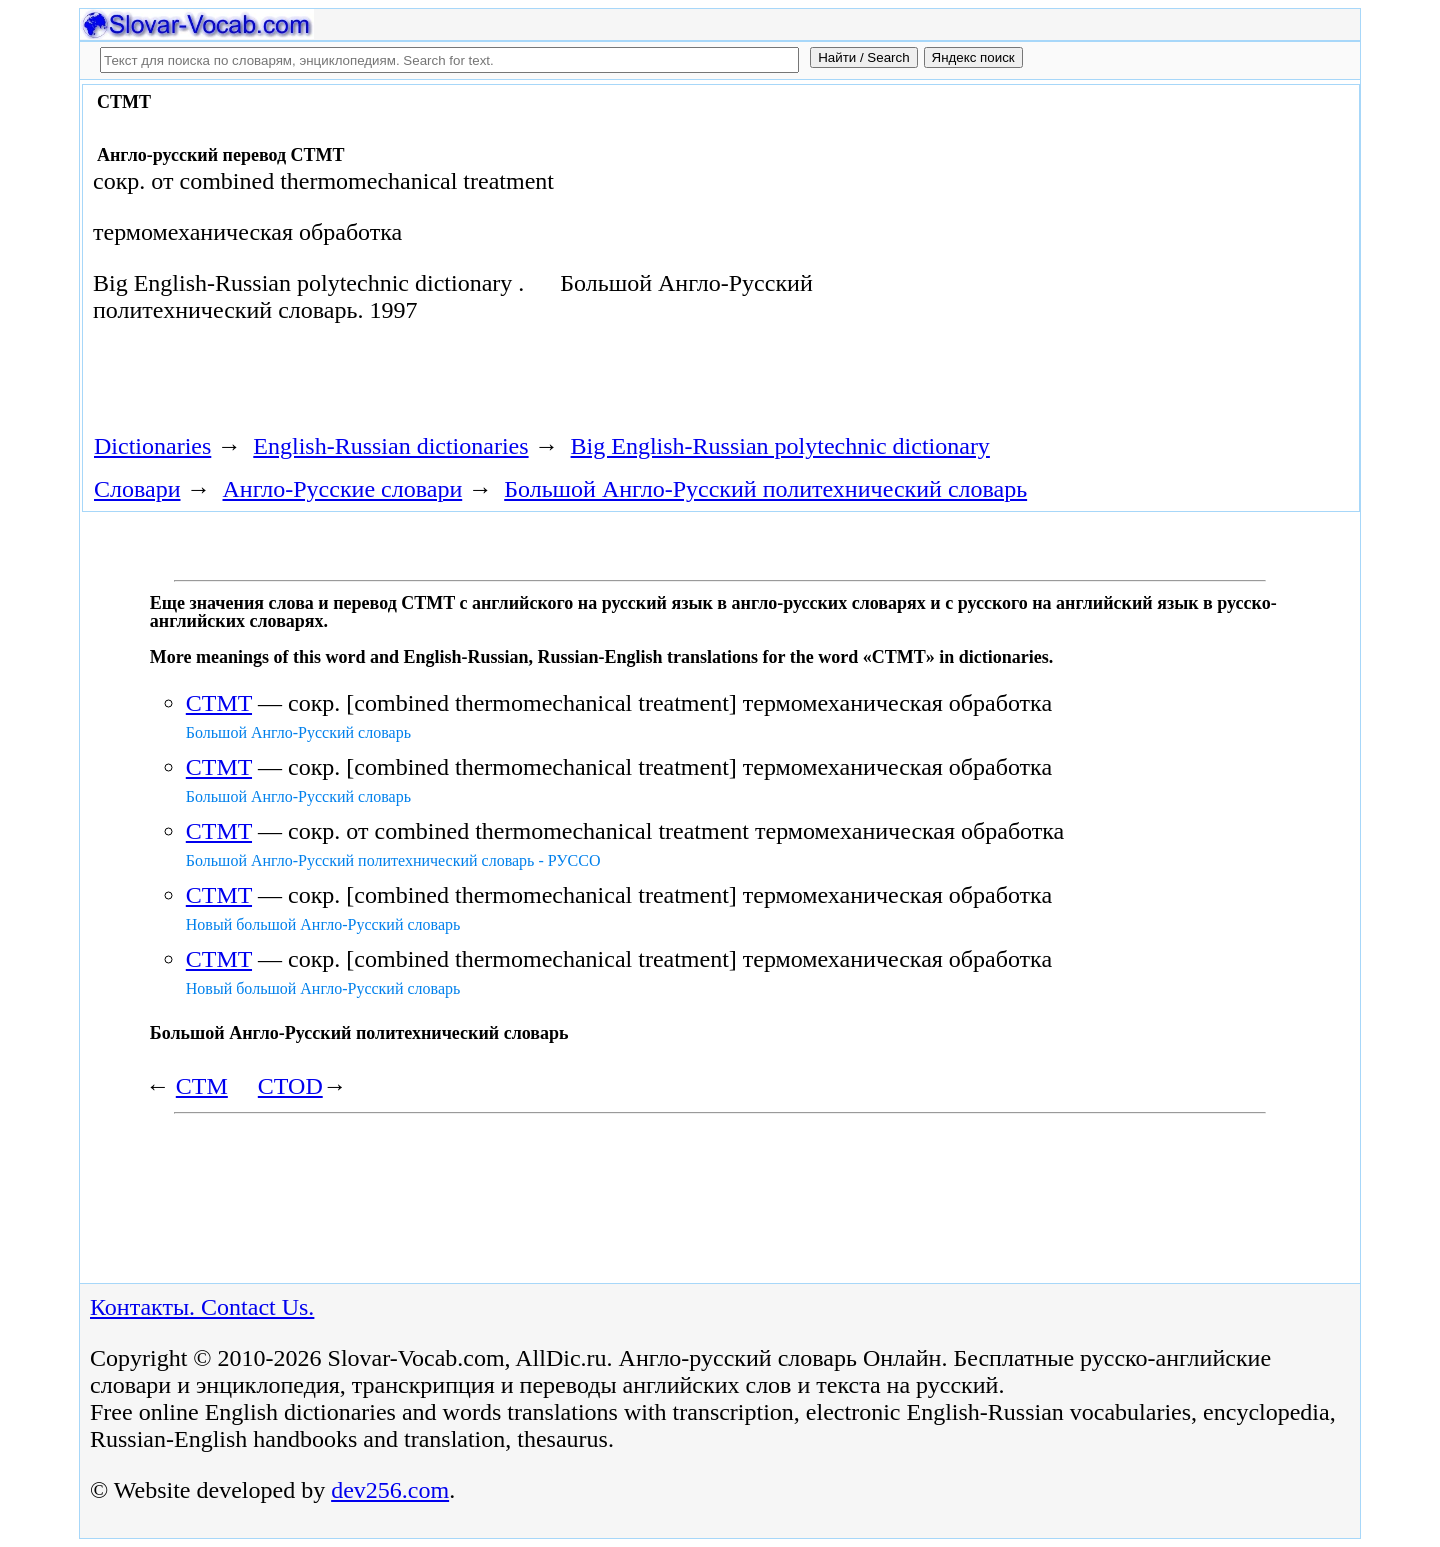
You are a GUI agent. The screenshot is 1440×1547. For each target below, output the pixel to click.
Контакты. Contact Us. (202, 1307)
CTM (202, 1086)
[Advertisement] (1127, 252)
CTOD (290, 1086)
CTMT (219, 703)
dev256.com (390, 1490)
